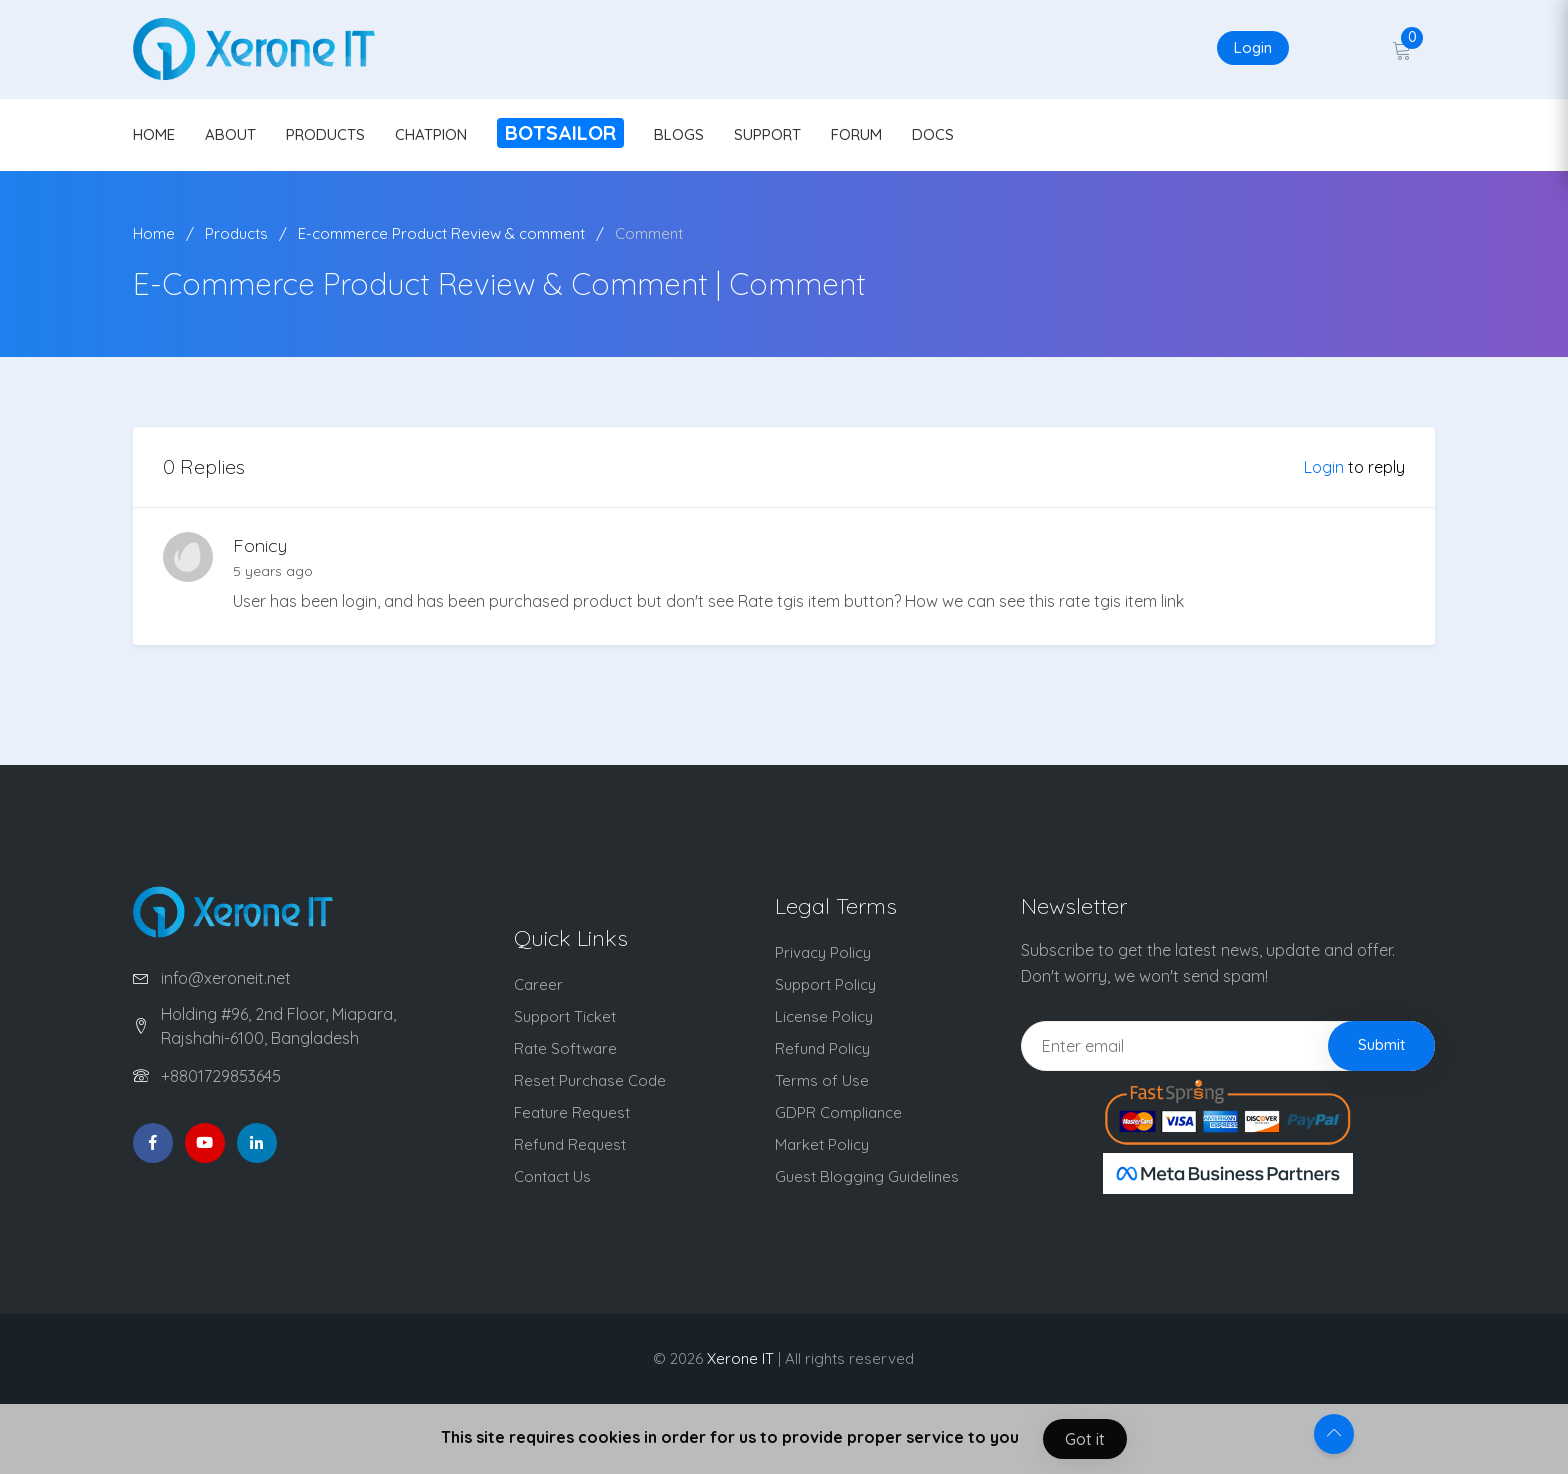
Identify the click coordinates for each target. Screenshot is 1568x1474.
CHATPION (431, 134)
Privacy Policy (823, 952)
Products (236, 233)
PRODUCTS (325, 134)
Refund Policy (822, 1048)
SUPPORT (767, 134)
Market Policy (822, 1144)
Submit (1381, 1044)
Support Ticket (565, 1016)
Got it (1085, 1439)
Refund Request (570, 1144)
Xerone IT (740, 1358)
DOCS (933, 134)
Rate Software (565, 1048)
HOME (154, 134)
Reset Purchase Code (590, 1080)
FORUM (856, 134)
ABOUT (230, 134)
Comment (649, 233)
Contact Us (552, 1176)
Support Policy (825, 984)
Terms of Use (822, 1080)
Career (538, 984)
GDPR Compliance (838, 1112)
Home (154, 233)
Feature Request (572, 1112)
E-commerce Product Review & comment (441, 233)
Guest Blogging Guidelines (867, 1176)
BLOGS (679, 134)
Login (1253, 47)
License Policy (824, 1016)
